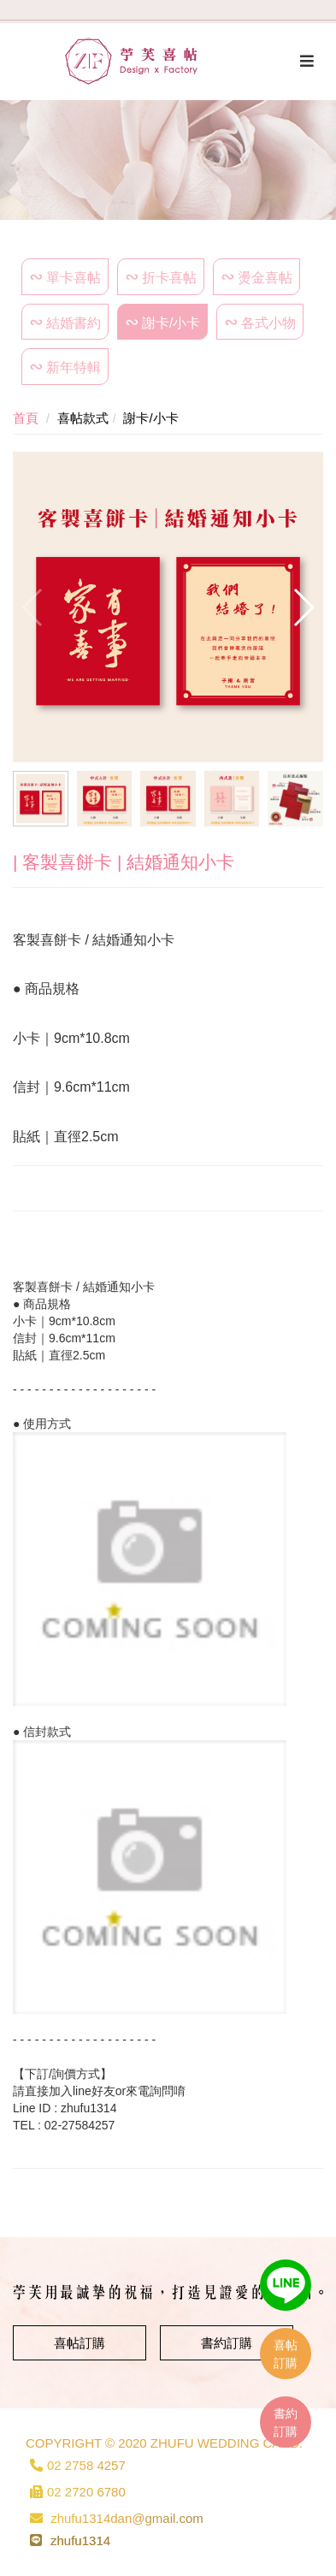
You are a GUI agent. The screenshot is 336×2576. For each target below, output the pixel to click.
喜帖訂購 (79, 2343)
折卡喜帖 (169, 277)
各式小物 (268, 323)
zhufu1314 (80, 2540)
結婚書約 (73, 323)
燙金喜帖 (265, 277)
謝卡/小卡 (171, 323)
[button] (303, 607)
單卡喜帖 (73, 277)
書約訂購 (226, 2343)
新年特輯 (73, 367)
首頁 (25, 418)
